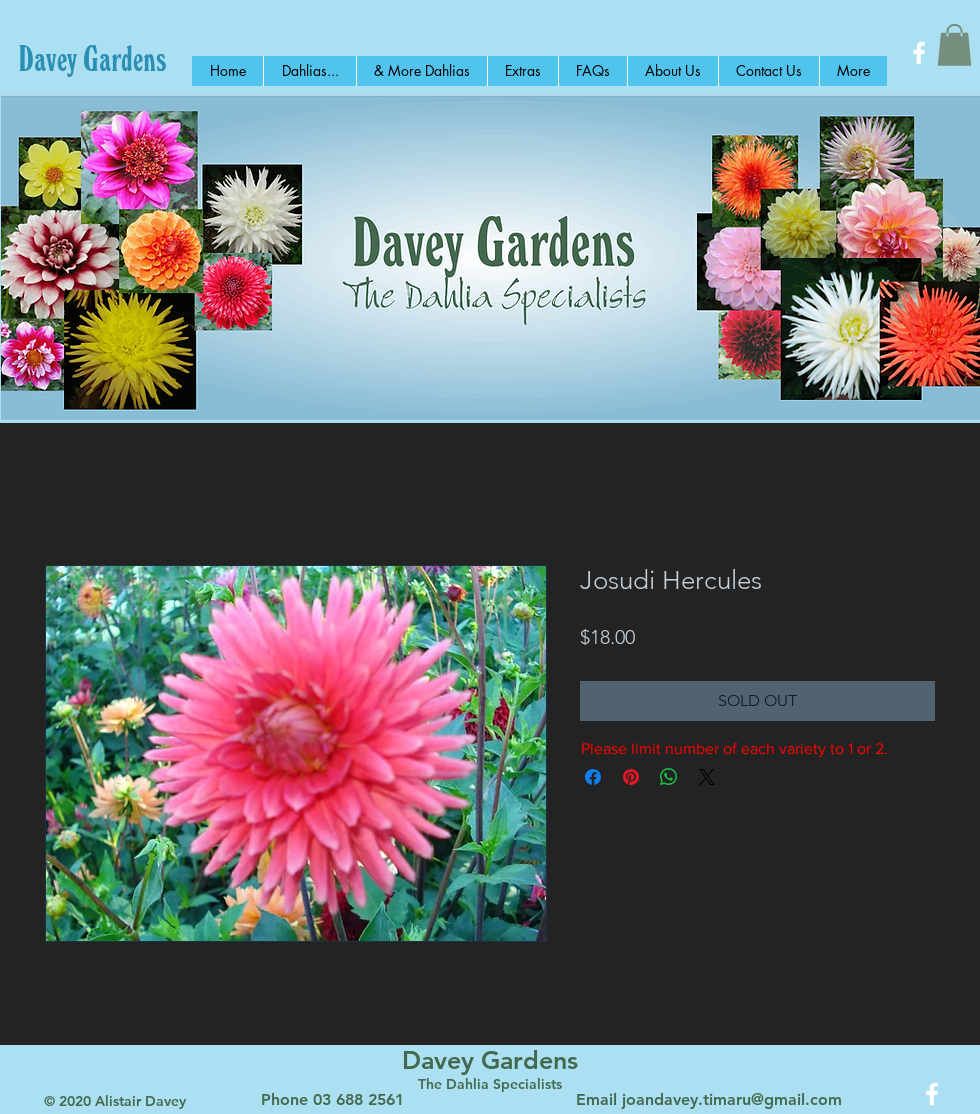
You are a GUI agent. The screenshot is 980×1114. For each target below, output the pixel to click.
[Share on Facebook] (593, 777)
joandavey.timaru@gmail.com (732, 1099)
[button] (954, 45)
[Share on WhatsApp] (669, 777)
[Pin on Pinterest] (631, 777)
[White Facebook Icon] (919, 53)
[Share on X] (707, 777)
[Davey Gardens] (92, 58)
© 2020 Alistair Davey (115, 1101)
